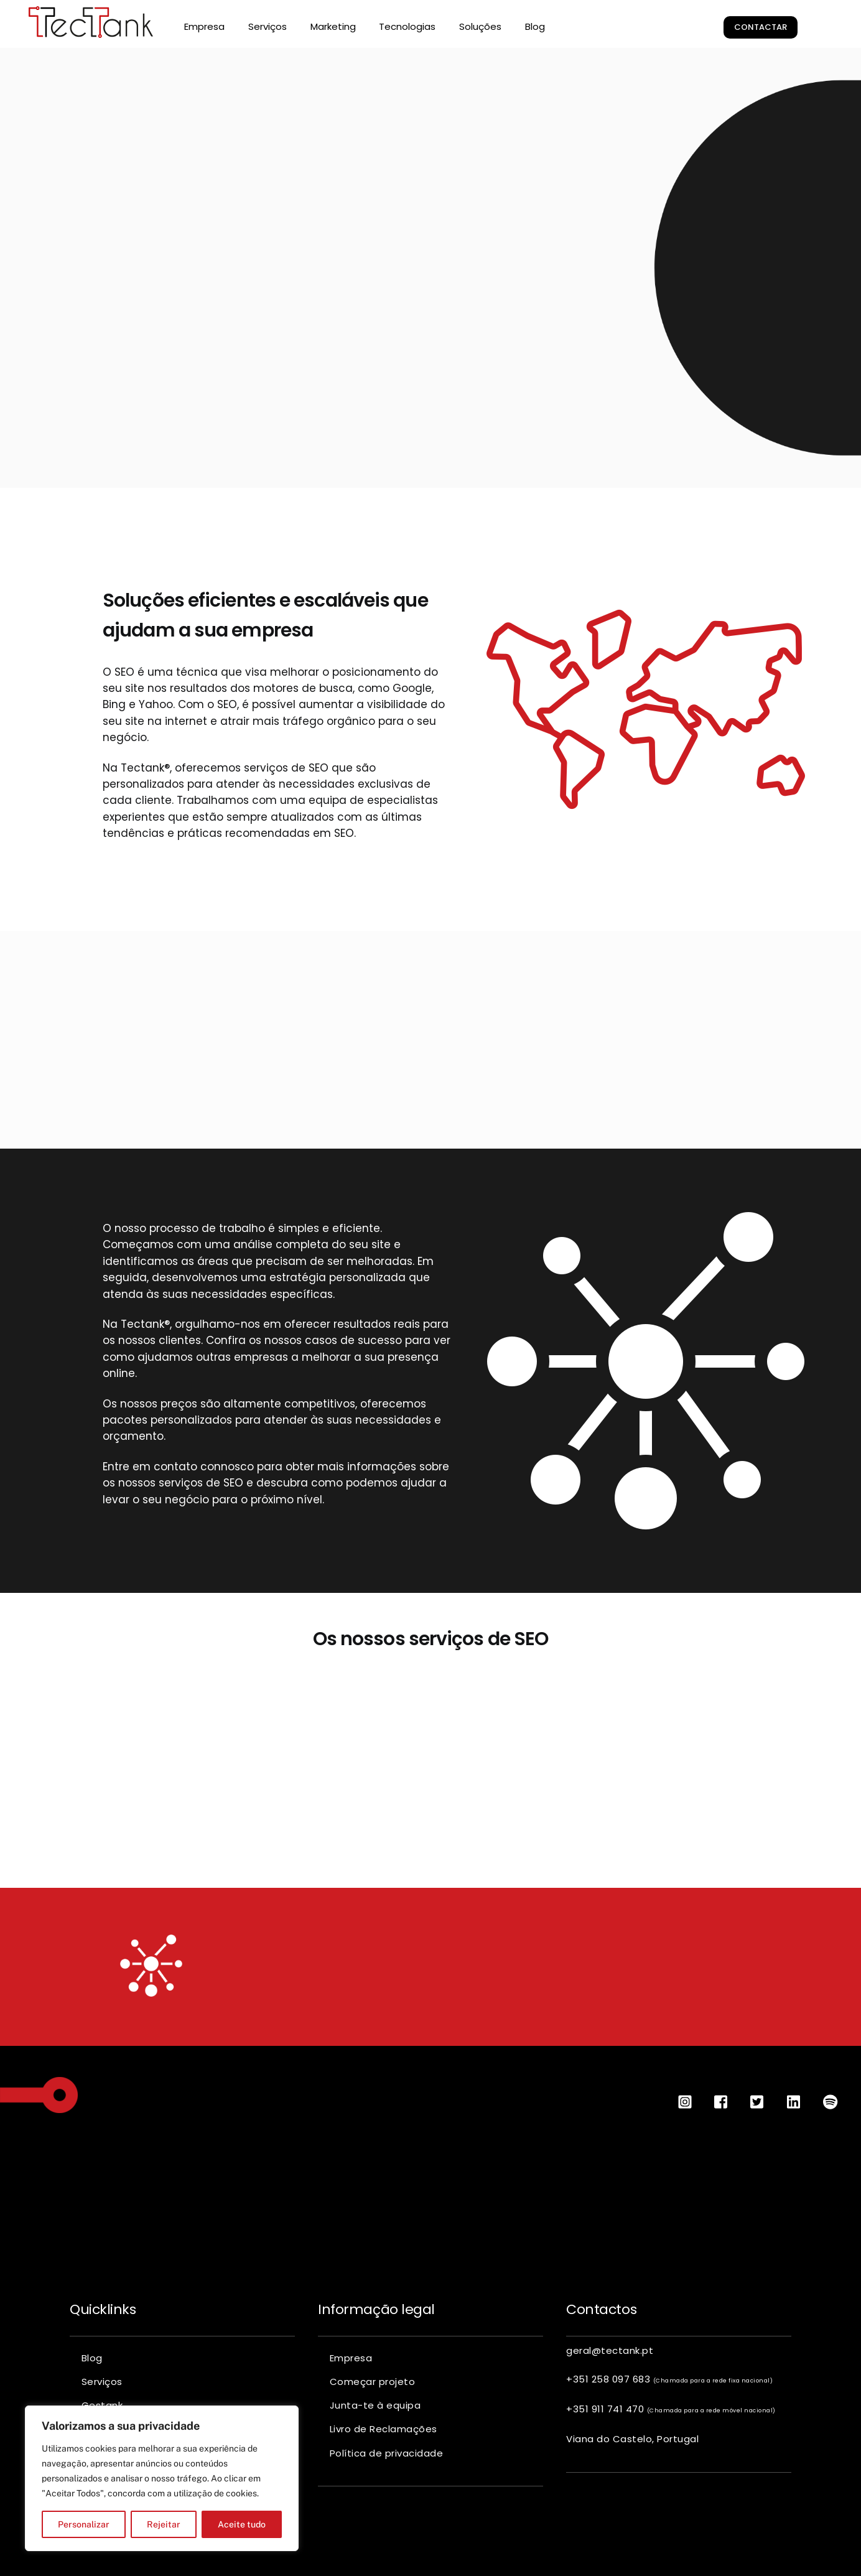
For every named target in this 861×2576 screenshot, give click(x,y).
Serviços (102, 2376)
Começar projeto (373, 2376)
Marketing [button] (333, 25)
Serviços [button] (267, 25)
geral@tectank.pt (609, 2346)
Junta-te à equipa (375, 2400)
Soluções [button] (480, 25)
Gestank (102, 2400)
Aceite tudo (242, 2524)
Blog (535, 25)
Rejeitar (163, 2524)
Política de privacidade (387, 2448)
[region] (162, 2478)
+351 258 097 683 (669, 2374)
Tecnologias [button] (407, 25)
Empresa (204, 25)
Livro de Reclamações (383, 2424)
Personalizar (83, 2524)
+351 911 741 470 (671, 2404)
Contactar (761, 27)
